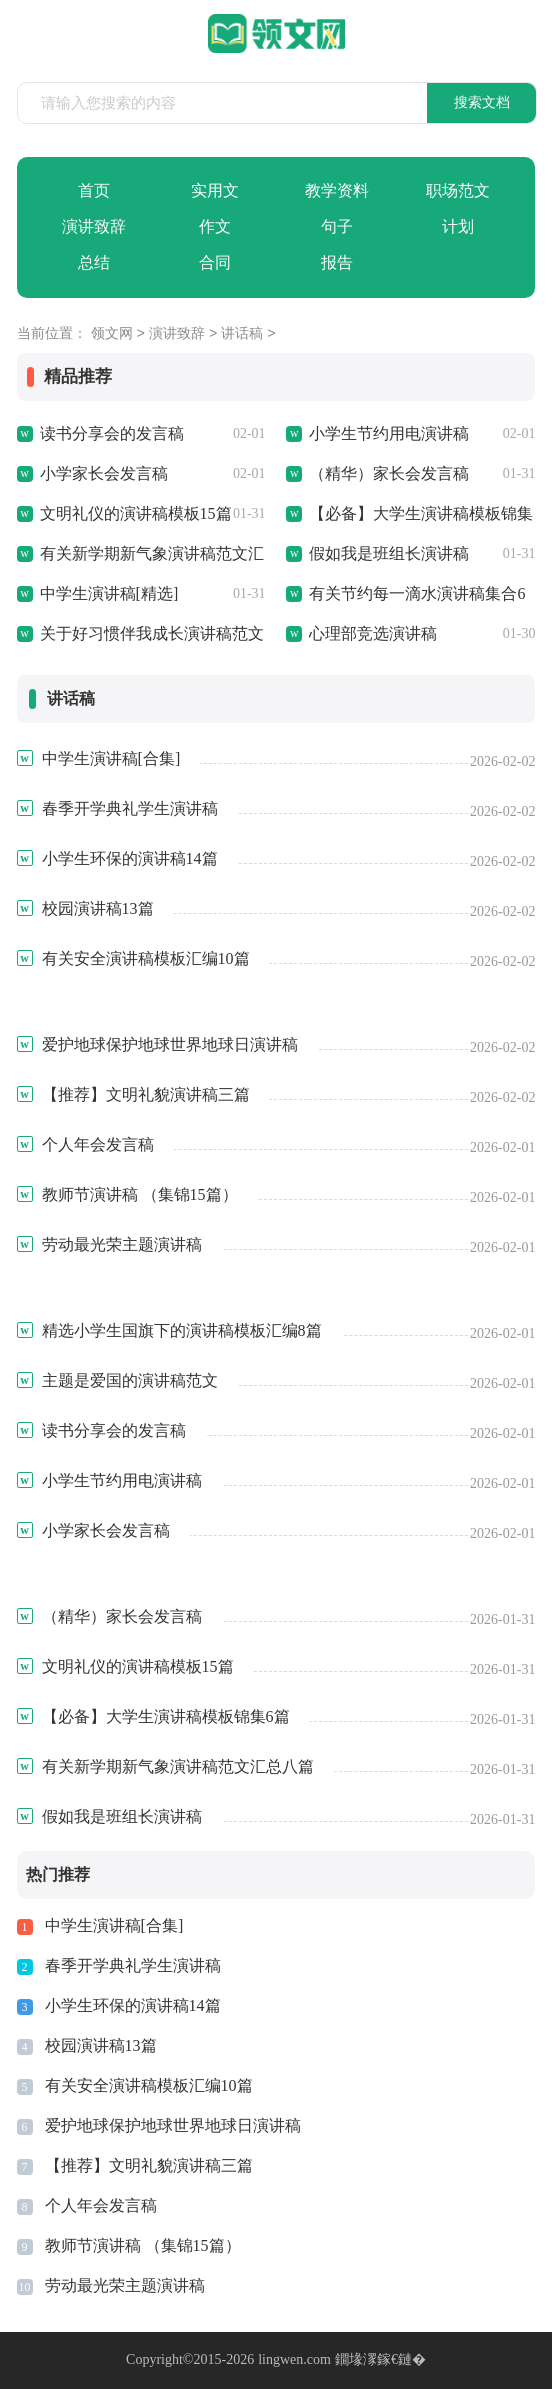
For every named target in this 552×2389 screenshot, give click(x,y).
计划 (458, 226)
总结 (94, 262)
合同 (215, 262)
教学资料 (337, 190)
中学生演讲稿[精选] (109, 593)
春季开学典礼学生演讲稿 (133, 1965)
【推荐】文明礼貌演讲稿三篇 (149, 2165)
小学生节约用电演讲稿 (389, 433)
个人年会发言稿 (101, 2205)
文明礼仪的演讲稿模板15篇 (136, 513)
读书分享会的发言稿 (112, 433)
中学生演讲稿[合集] (114, 1925)
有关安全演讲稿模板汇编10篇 (149, 2085)
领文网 (112, 334)
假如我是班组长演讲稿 (389, 553)
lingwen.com (294, 2359)
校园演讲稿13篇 (101, 2045)
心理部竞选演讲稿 (373, 633)
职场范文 (458, 190)
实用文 (215, 190)
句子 (337, 226)
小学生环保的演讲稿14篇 (133, 2005)
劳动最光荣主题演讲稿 (125, 2285)
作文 (215, 226)
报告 (337, 262)
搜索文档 (482, 102)
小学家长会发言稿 (104, 473)
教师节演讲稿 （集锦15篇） (143, 2245)
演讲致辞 (94, 226)
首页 (94, 190)
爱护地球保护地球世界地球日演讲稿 (173, 2125)
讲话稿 (242, 334)
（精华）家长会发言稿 (389, 473)
